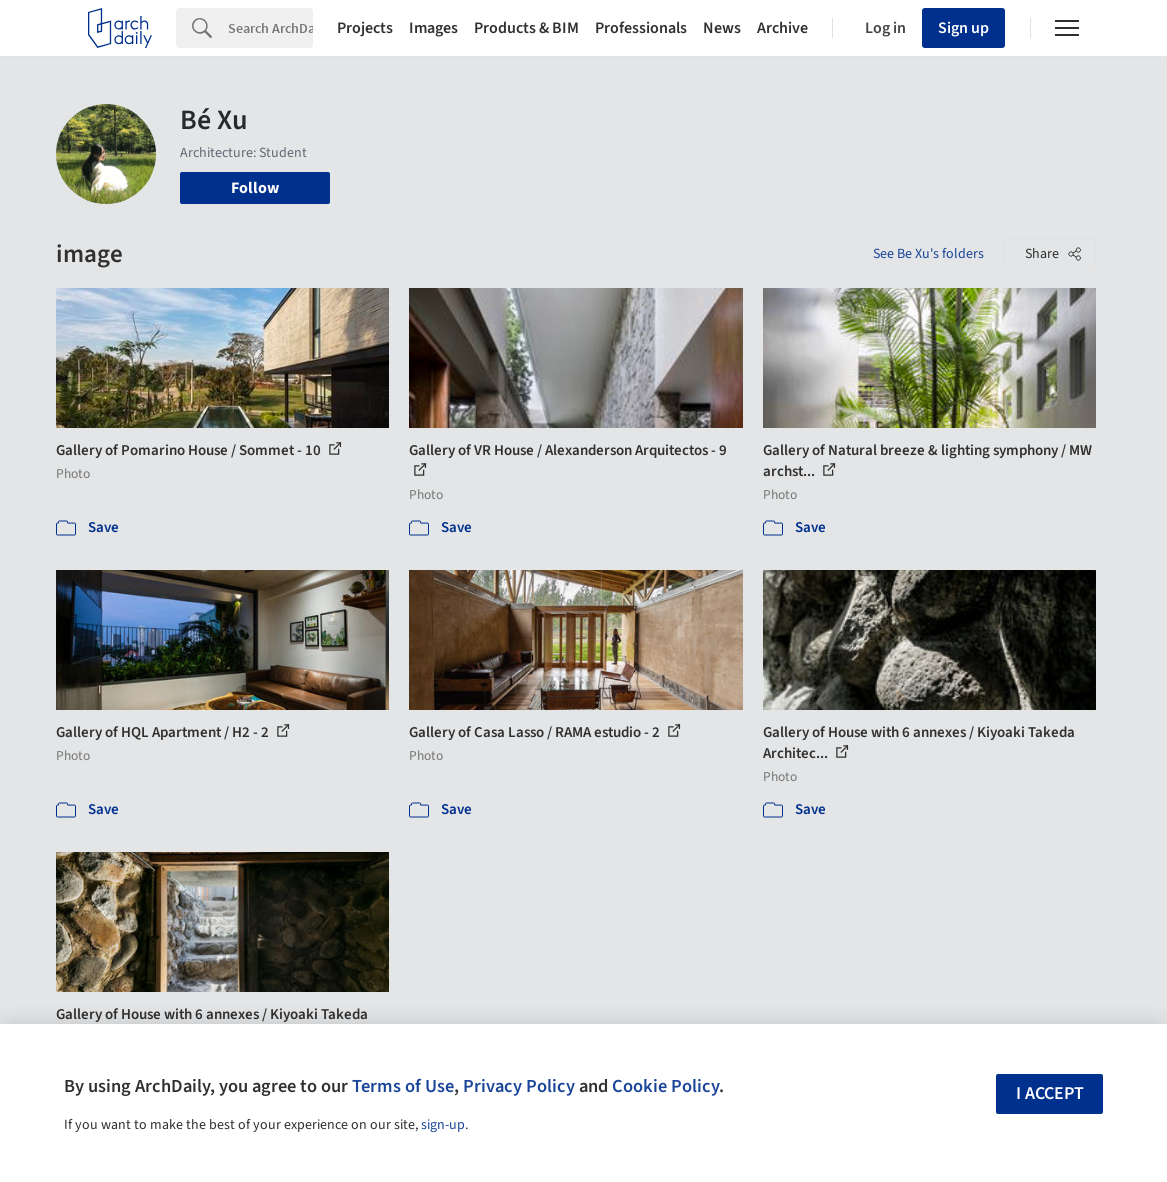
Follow (255, 188)
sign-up (443, 1125)
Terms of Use (403, 1086)
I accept (1050, 1093)
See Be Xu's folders (928, 254)
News (722, 28)
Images (433, 28)
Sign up (963, 28)
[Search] (270, 28)
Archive (782, 28)
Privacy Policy (519, 1086)
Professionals (641, 28)
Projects (365, 28)
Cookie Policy (665, 1086)
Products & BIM (526, 28)
